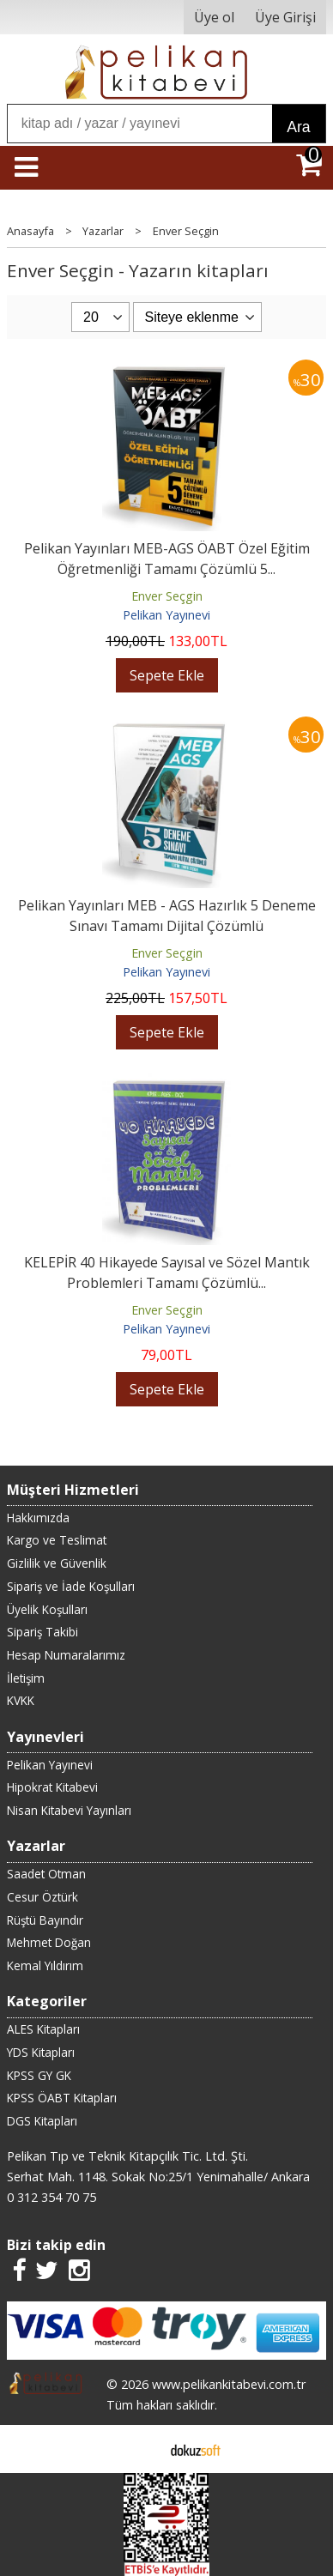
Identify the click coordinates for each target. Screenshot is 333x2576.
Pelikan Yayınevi (166, 615)
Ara (298, 127)
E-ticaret (139, 2449)
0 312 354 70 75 (51, 2197)
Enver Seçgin (167, 596)
